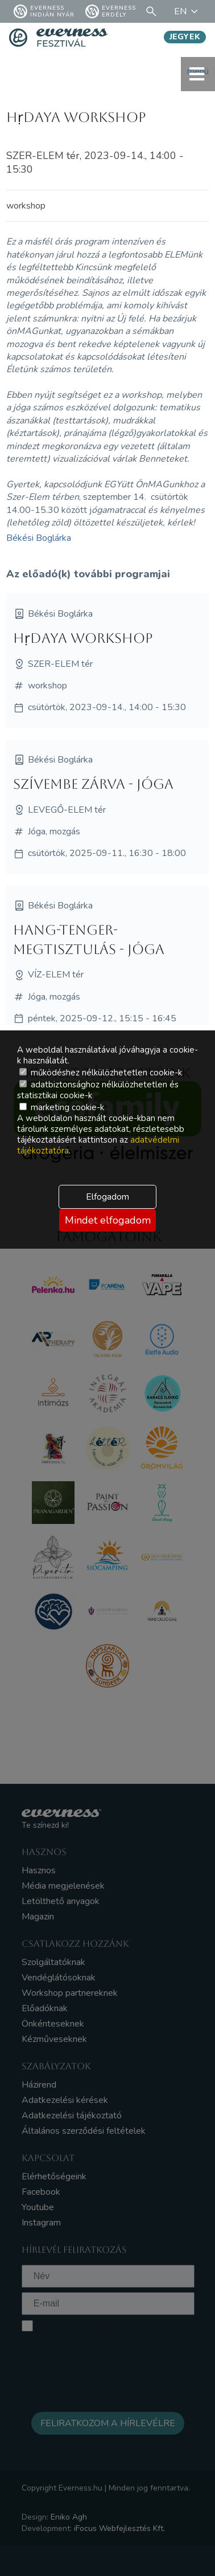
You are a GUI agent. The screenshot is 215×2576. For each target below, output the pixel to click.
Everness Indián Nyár (44, 11)
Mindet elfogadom (108, 1220)
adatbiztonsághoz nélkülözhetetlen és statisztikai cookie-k (98, 1090)
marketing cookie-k (61, 1107)
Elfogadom (107, 1197)
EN (187, 11)
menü (198, 74)
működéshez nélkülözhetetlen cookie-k (100, 1072)
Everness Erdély (110, 11)
